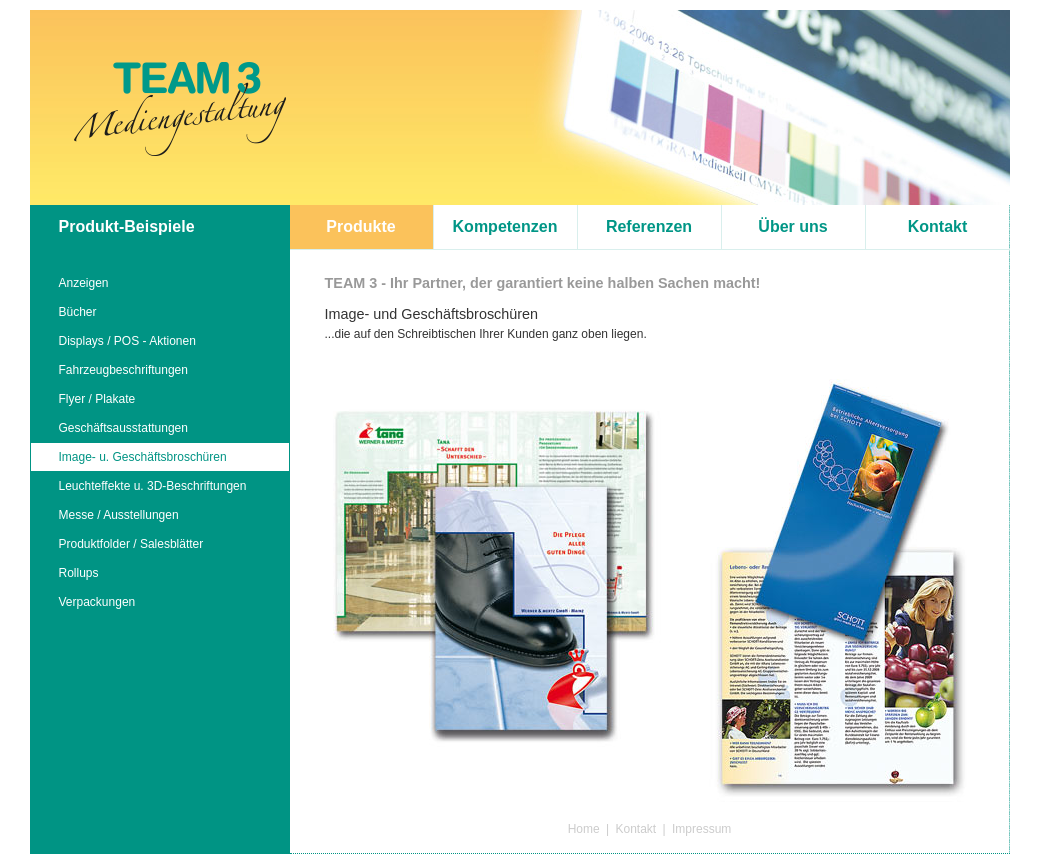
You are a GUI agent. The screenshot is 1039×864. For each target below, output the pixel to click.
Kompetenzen (505, 226)
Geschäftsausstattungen (123, 428)
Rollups (79, 573)
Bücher (78, 312)
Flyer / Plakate (97, 399)
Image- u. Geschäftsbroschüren (143, 457)
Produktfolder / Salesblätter (131, 544)
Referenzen (649, 226)
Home (584, 829)
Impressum (701, 829)
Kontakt (938, 226)
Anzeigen (84, 283)
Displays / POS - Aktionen (127, 341)
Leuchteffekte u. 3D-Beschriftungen (153, 486)
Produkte (360, 226)
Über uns (792, 226)
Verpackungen (97, 602)
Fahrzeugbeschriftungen (123, 370)
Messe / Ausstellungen (119, 515)
